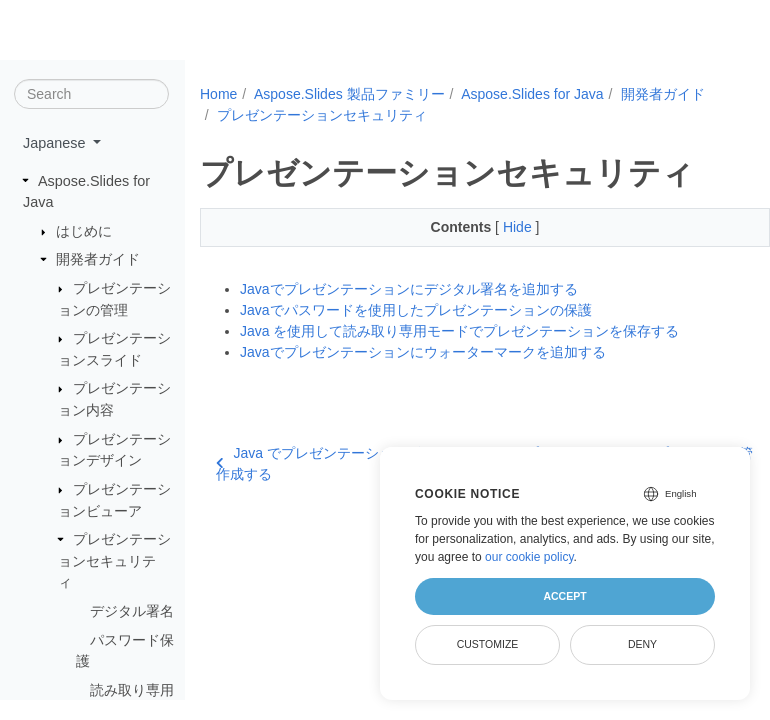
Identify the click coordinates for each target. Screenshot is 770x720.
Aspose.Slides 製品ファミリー (349, 94)
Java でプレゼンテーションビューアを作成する (346, 463)
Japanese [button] (56, 143)
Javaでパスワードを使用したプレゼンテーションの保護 (416, 310)
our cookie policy (529, 557)
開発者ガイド (98, 259)
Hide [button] (519, 227)
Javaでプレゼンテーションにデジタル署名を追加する (409, 289)
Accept (564, 596)
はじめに (84, 231)
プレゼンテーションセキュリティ (114, 560)
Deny (642, 644)
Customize (488, 644)
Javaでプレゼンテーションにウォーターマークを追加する (423, 352)
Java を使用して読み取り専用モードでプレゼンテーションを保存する (459, 331)
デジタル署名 (132, 611)
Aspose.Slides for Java (532, 94)
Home (218, 94)
